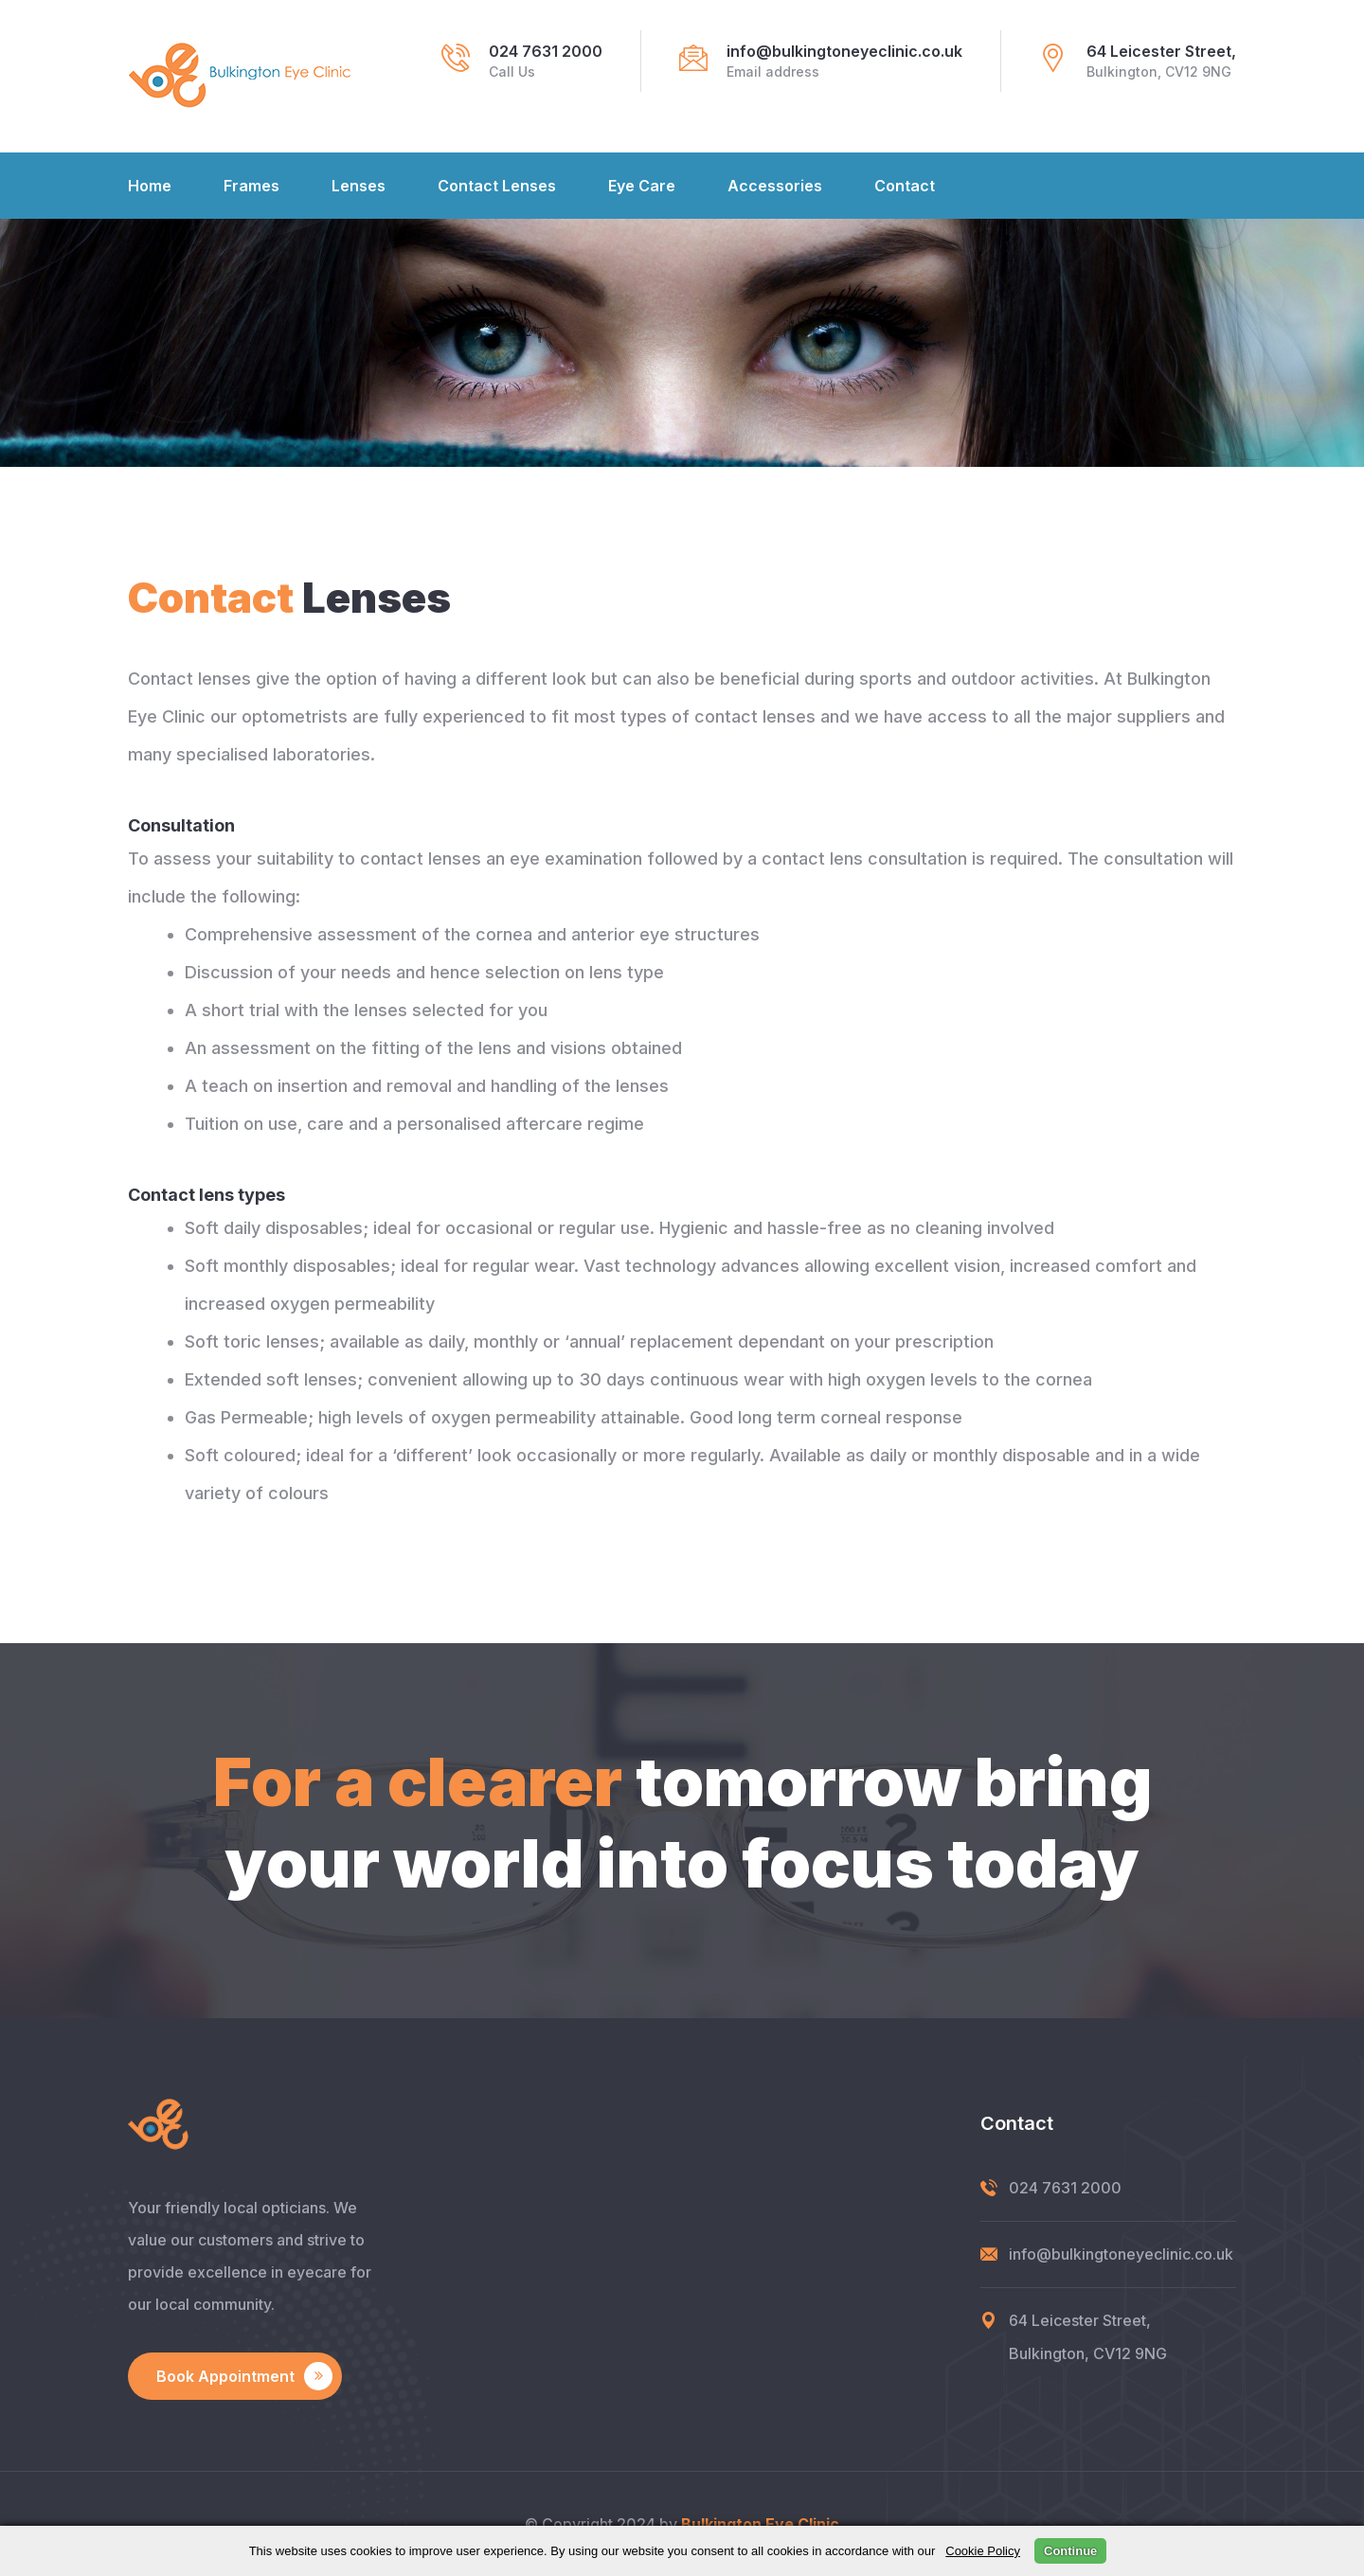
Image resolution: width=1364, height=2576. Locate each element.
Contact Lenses (497, 185)
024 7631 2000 (545, 51)
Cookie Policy (982, 2551)
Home (149, 185)
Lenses (359, 185)
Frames (251, 185)
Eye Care (641, 185)
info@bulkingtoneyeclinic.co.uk (844, 51)
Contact (904, 185)
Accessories (774, 185)
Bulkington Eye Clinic (760, 2523)
